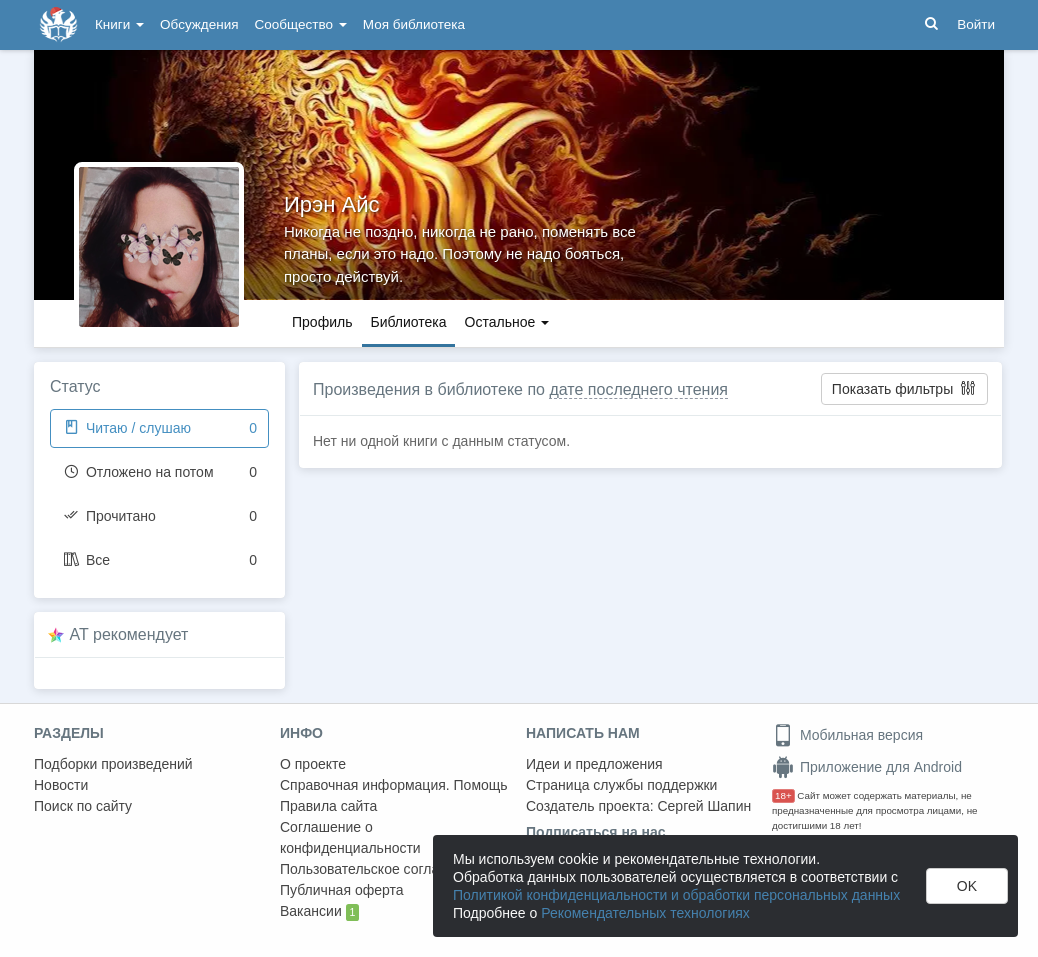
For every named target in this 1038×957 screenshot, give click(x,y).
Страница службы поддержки (621, 785)
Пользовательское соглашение (381, 869)
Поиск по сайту (83, 806)
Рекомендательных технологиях (645, 913)
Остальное (507, 322)
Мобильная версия (847, 735)
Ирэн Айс (332, 204)
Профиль (322, 322)
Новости (61, 785)
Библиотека (408, 322)
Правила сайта (328, 806)
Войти (976, 24)
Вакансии (319, 912)
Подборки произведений (113, 764)
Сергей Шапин (704, 806)
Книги (119, 24)
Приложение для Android (867, 767)
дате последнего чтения (638, 389)
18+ (783, 795)
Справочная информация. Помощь (394, 785)
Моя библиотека (414, 24)
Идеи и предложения (594, 764)
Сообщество (301, 24)
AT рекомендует (129, 634)
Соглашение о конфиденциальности (350, 837)
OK (967, 886)
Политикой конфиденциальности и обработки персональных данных (676, 895)
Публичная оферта (342, 890)
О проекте (313, 764)
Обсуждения (199, 24)
